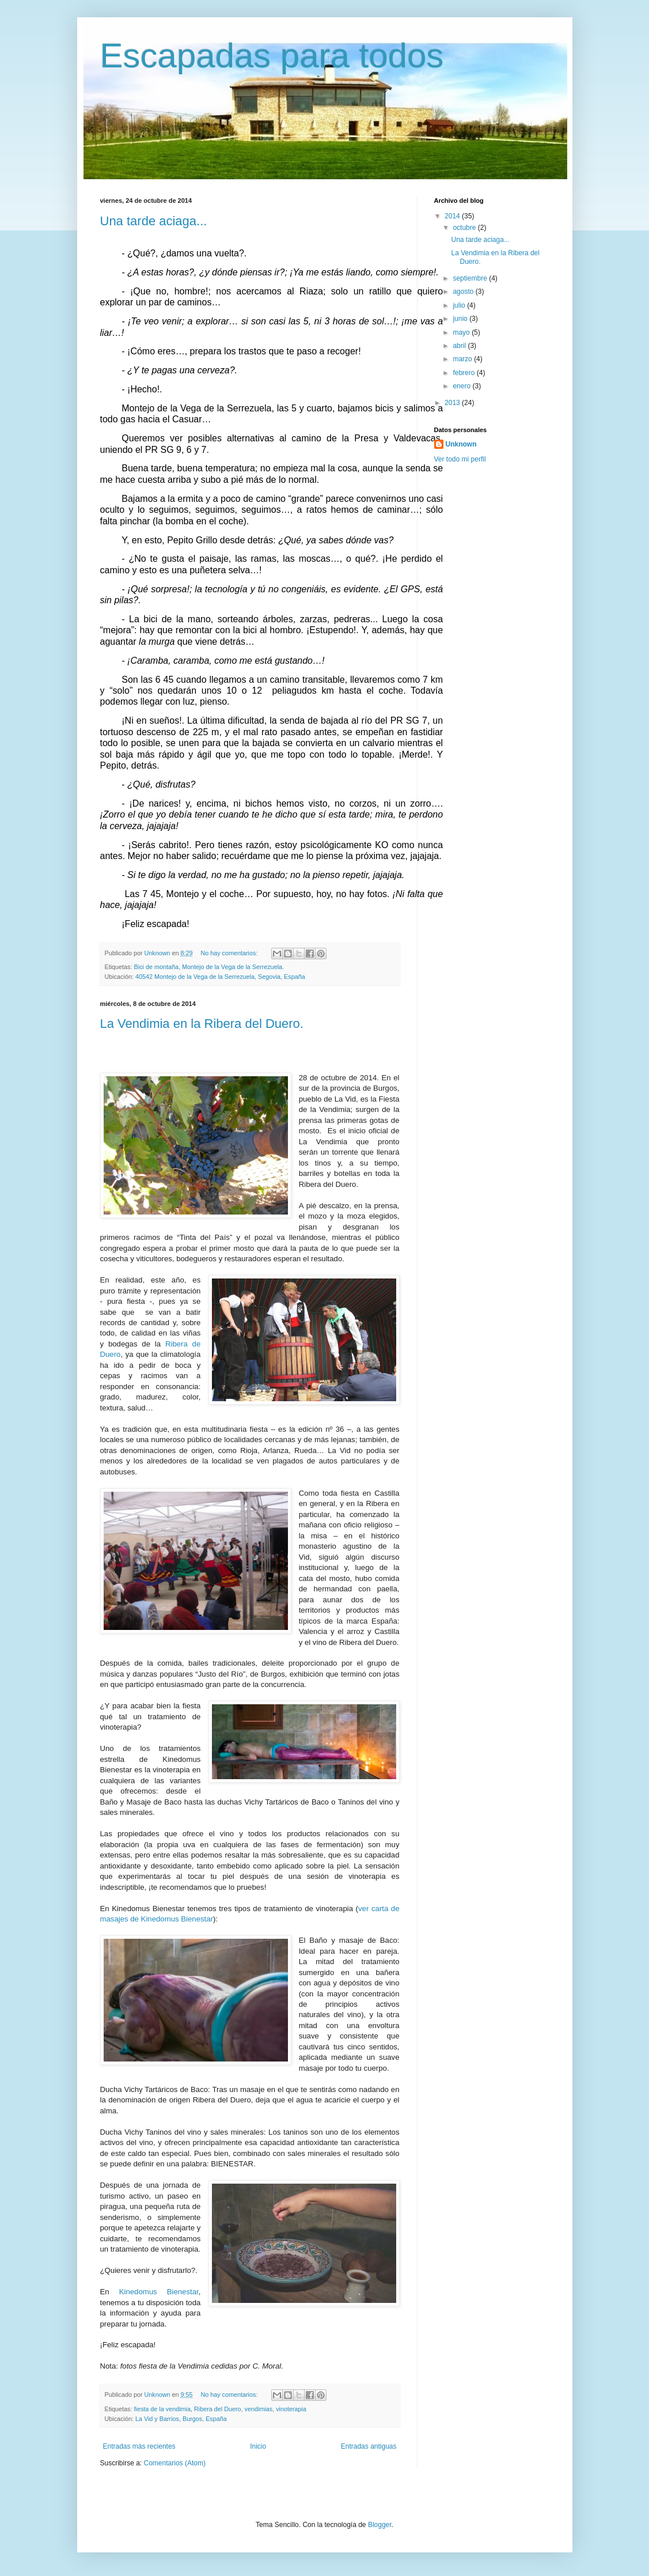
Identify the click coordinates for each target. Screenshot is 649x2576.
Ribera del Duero (217, 2408)
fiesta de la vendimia (162, 2408)
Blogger (380, 2525)
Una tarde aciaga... (153, 221)
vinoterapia (291, 2408)
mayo (462, 332)
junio (461, 319)
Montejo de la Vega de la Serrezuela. (233, 966)
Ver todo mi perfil (460, 459)
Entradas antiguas (369, 2446)
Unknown (461, 444)
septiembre (471, 278)
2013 (453, 403)
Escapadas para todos (272, 55)
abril (460, 346)
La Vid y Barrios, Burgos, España (181, 2418)
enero (462, 386)
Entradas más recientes (139, 2446)
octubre (465, 228)
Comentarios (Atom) (175, 2463)
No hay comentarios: (229, 953)
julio (460, 305)
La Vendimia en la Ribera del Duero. (201, 1023)
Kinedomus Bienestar (159, 2291)
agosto (464, 292)
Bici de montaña (156, 966)
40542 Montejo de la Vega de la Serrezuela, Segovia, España (220, 976)
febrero (464, 373)
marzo (463, 359)
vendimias (259, 2408)
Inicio (258, 2446)
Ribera (176, 1344)
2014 (453, 216)
